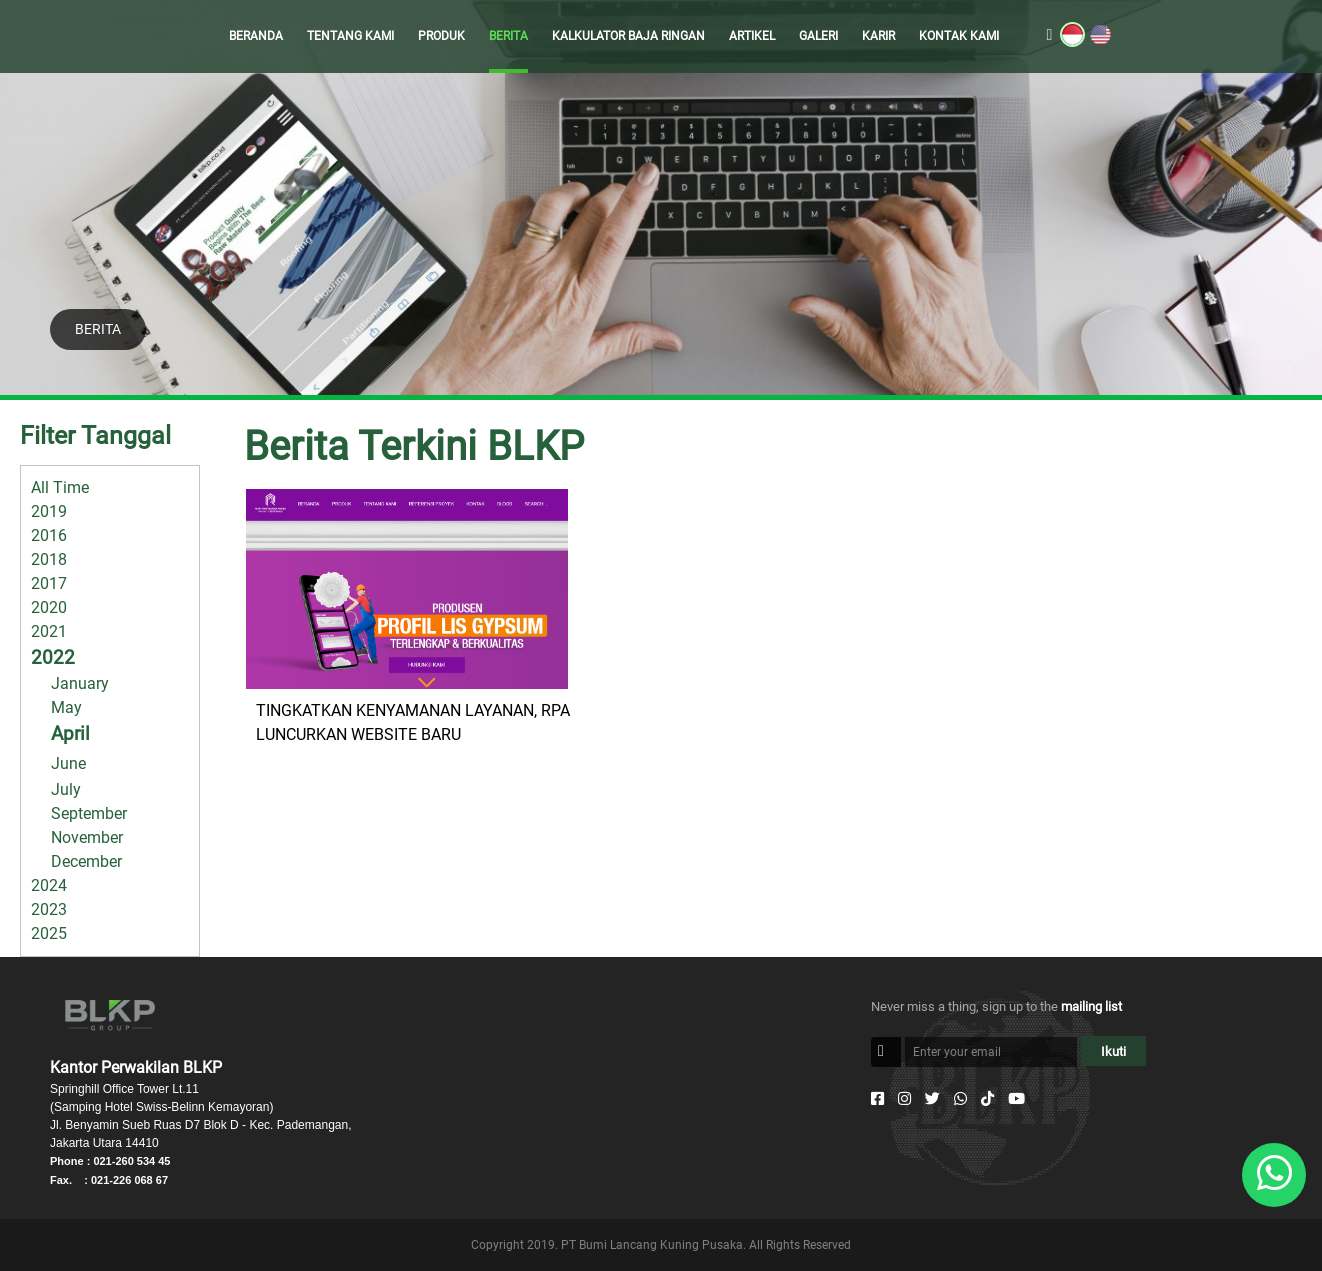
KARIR (878, 36)
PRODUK (441, 36)
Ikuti (1113, 1051)
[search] (1050, 36)
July (66, 789)
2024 (49, 885)
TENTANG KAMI (350, 36)
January (80, 683)
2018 (49, 559)
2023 (49, 909)
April (70, 733)
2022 (53, 657)
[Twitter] (932, 1099)
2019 (49, 511)
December (86, 861)
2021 (49, 631)
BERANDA (256, 36)
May (66, 707)
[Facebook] (877, 1099)
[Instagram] (904, 1099)
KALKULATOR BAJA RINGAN (628, 36)
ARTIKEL (752, 36)
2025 (49, 933)
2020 (49, 607)
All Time (60, 487)
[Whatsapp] (960, 1099)
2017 (49, 583)
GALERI (818, 36)
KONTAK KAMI (959, 36)
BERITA (508, 36)
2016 (49, 535)
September (89, 813)
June (68, 763)
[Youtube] (1016, 1099)
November (87, 837)
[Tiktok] (987, 1099)
